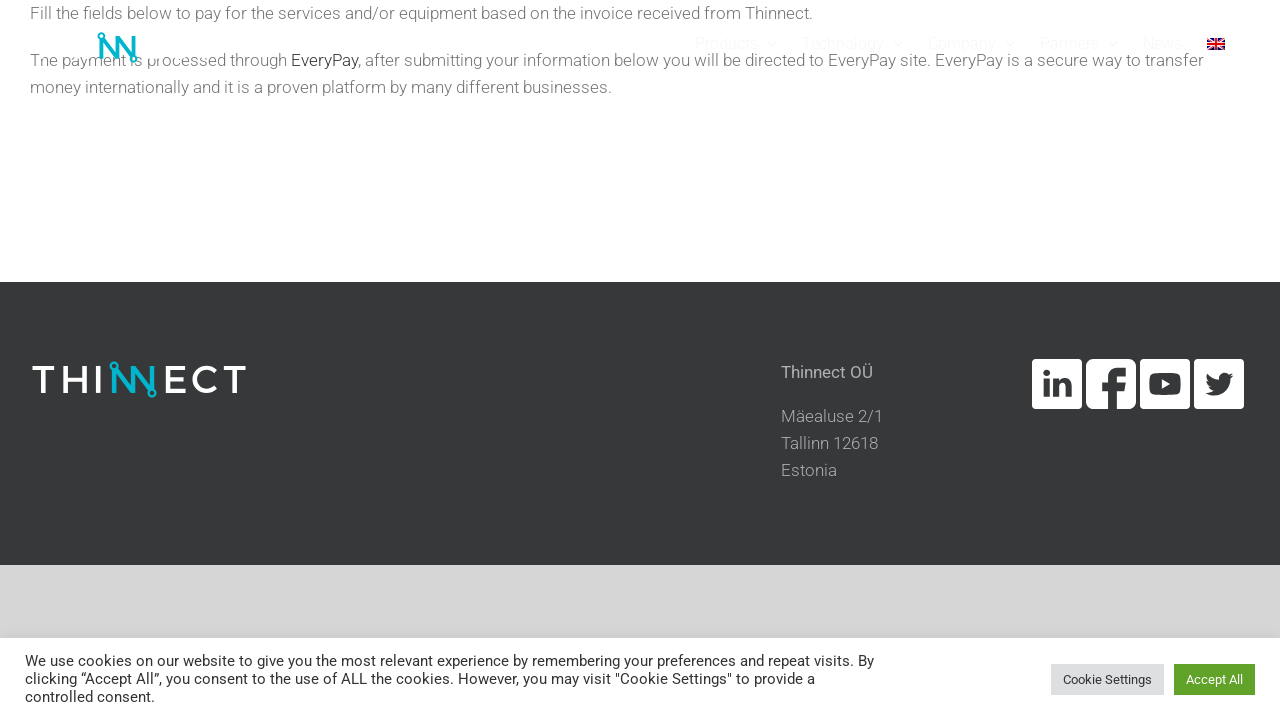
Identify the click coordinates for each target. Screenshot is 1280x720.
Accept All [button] (1214, 679)
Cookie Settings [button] (1107, 679)
